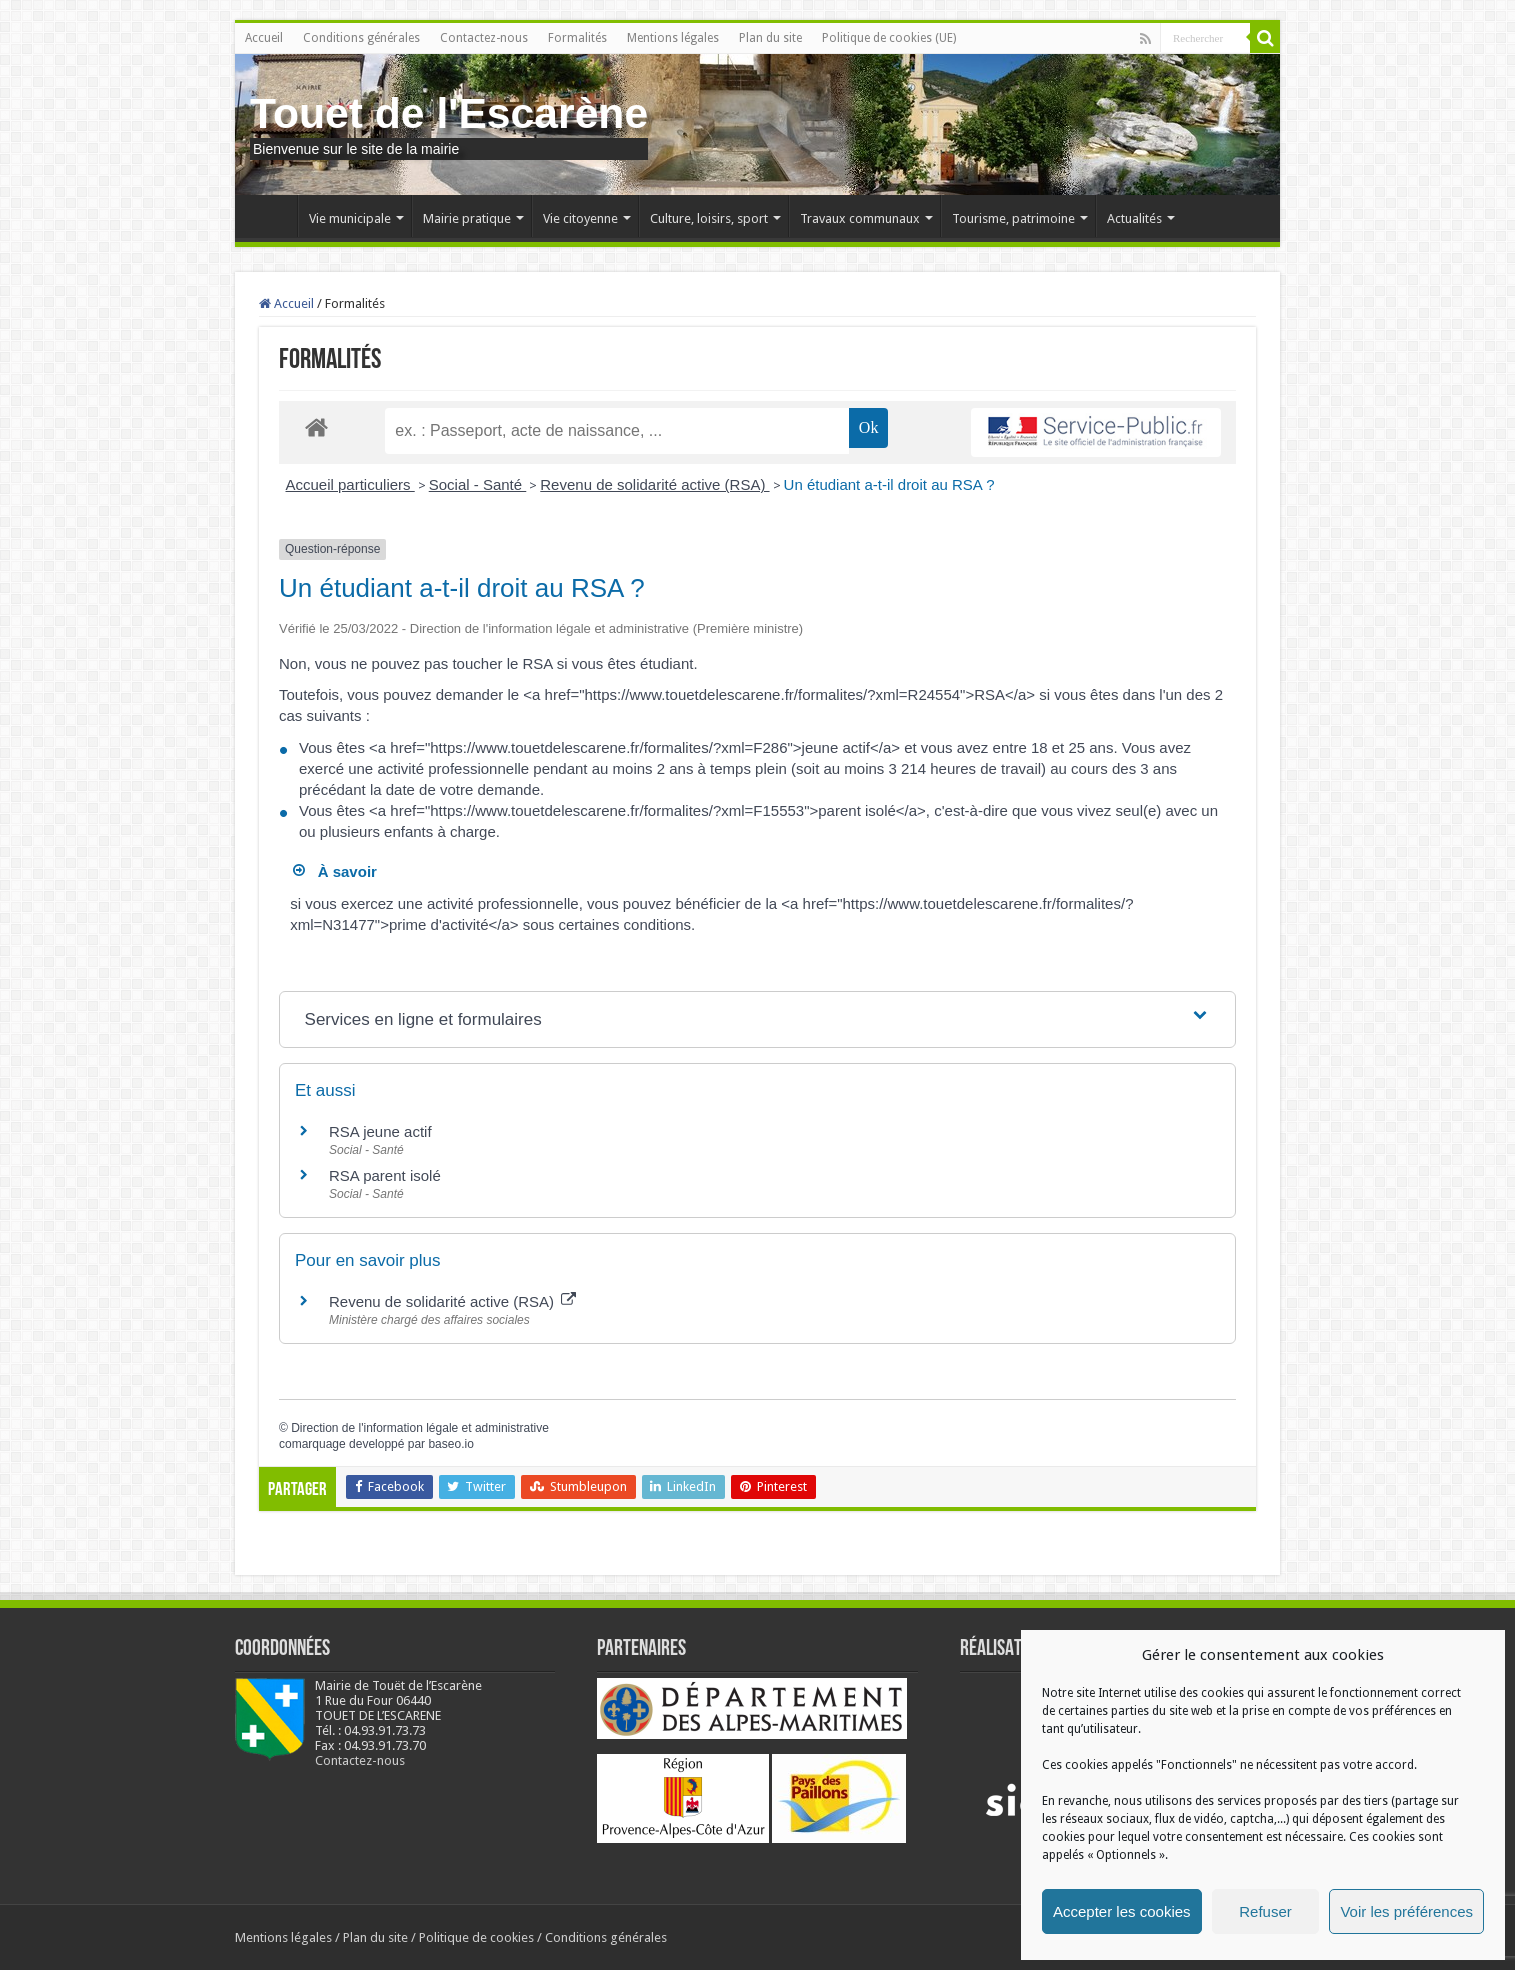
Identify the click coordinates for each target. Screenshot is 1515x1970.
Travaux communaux (860, 218)
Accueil (264, 38)
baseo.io (450, 1444)
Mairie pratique (467, 218)
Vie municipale (350, 218)
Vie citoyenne (580, 218)
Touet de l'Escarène (449, 113)
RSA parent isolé (385, 1175)
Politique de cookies (476, 1937)
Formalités (577, 38)
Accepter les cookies (1122, 1911)
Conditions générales (361, 38)
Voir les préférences (1406, 1911)
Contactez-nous (484, 38)
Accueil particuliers (350, 484)
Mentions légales (673, 38)
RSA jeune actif (382, 1131)
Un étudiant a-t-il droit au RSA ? (889, 484)
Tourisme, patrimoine (1013, 218)
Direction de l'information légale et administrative (420, 1428)
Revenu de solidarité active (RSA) (654, 484)
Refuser (1265, 1911)
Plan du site (770, 38)
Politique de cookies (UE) (889, 38)
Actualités (1134, 218)
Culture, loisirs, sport (709, 218)
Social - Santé (478, 484)
